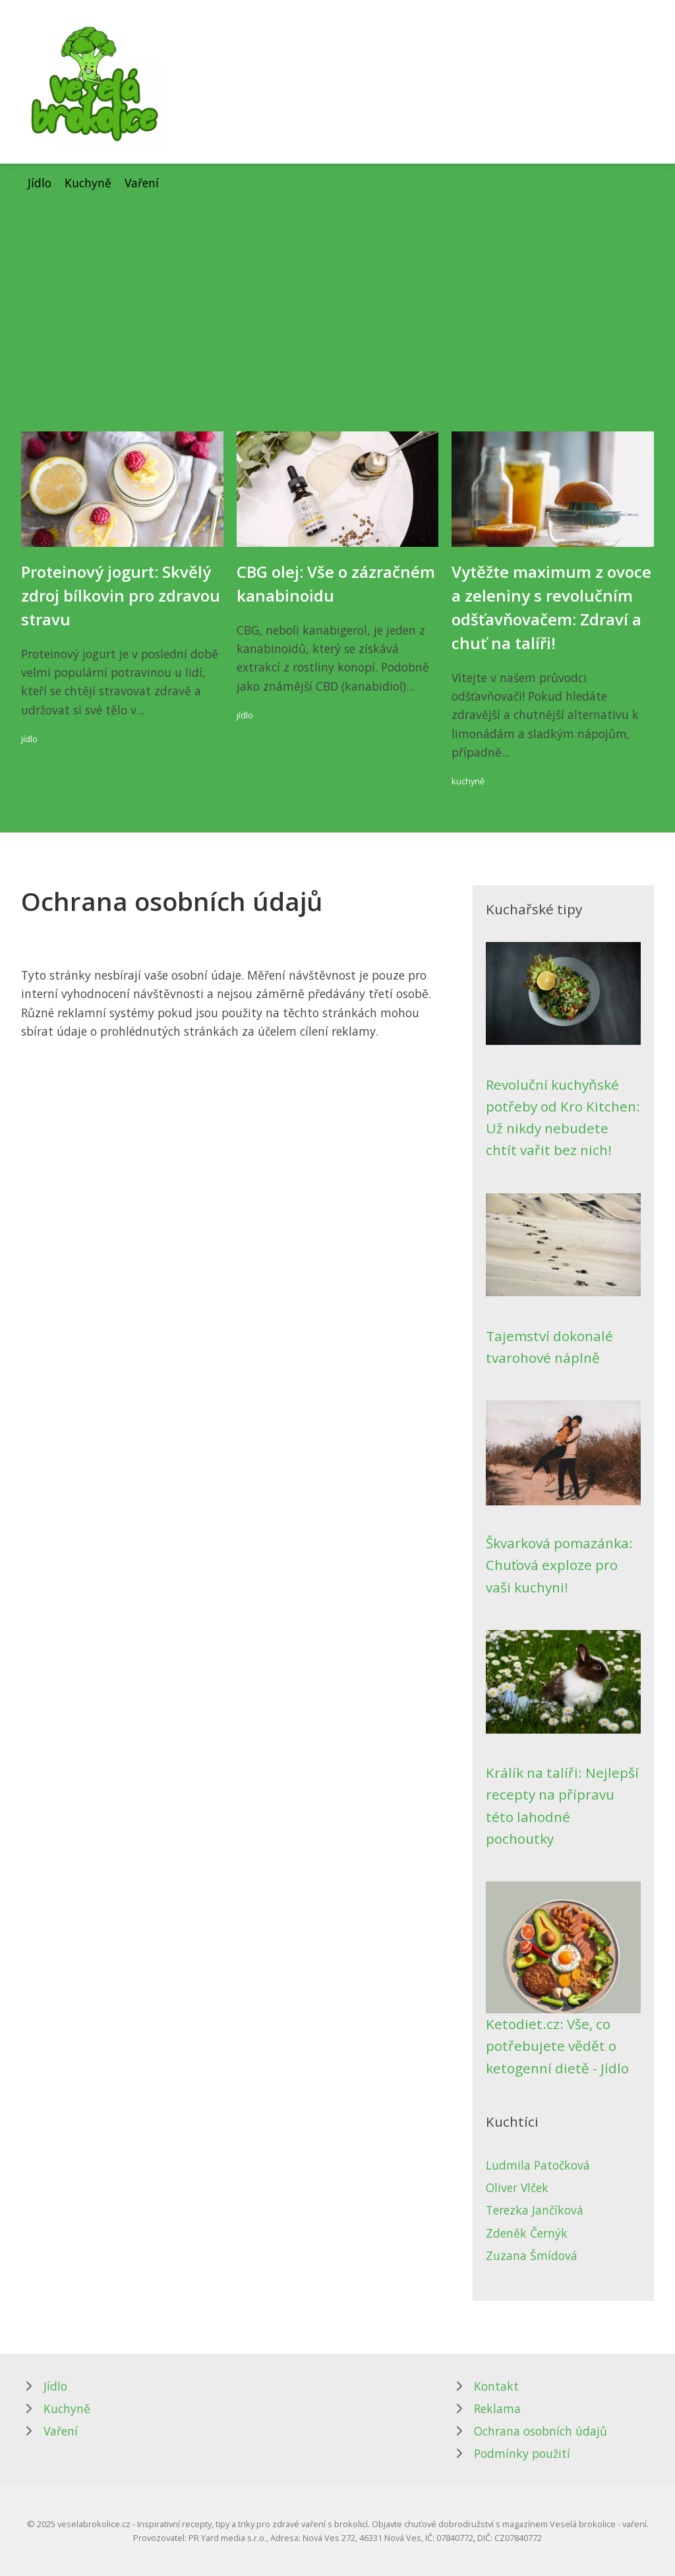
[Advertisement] (337, 291)
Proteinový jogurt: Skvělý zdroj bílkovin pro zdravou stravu (120, 595)
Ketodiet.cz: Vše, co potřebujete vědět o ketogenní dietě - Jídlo (557, 2046)
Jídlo (39, 183)
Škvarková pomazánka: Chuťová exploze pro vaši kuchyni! (559, 1565)
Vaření (142, 183)
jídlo (29, 739)
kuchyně (468, 781)
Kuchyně (88, 183)
